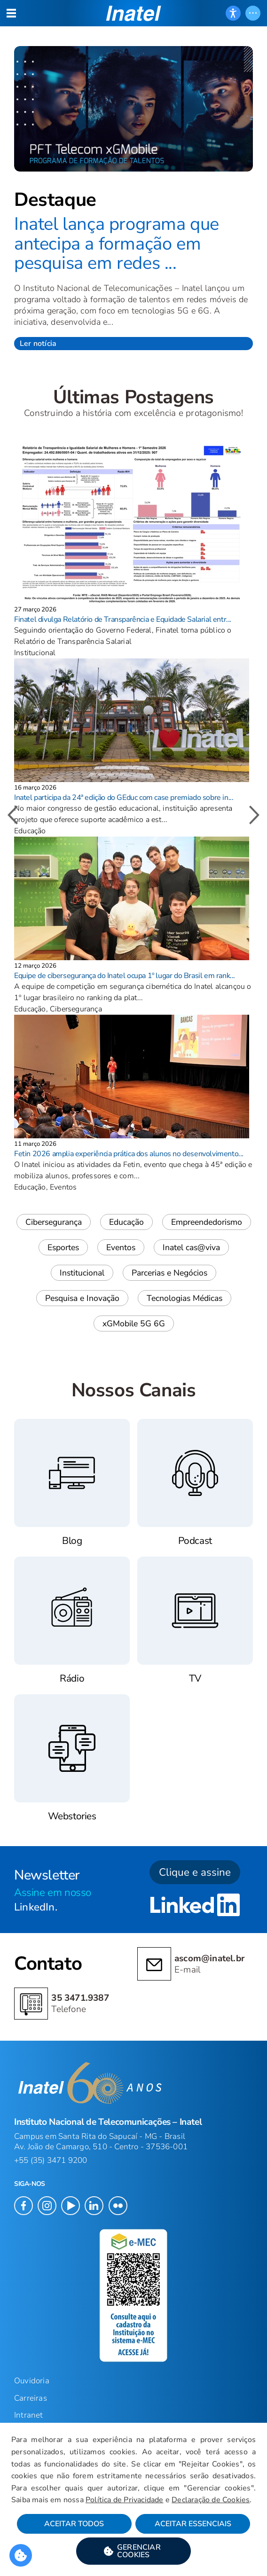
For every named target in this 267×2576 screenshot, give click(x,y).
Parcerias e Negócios (169, 1272)
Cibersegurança (53, 1222)
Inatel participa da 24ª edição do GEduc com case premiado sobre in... (123, 797)
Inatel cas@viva (191, 1247)
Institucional (82, 1272)
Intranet (28, 2415)
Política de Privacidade (125, 2500)
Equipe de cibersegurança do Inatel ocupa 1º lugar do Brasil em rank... (124, 976)
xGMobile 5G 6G (133, 1323)
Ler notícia (38, 343)
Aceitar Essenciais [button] (193, 2524)
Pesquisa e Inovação (82, 1298)
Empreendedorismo (206, 1222)
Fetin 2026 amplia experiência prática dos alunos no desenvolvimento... (128, 1154)
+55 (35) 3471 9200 (50, 2160)
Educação (126, 1222)
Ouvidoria (31, 2380)
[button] (133, 2551)
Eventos (120, 1247)
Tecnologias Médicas (184, 1298)
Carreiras (30, 2398)
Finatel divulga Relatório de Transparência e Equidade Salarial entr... (122, 619)
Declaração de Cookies (211, 2500)
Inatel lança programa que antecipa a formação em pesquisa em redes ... (116, 243)
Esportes (63, 1247)
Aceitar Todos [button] (74, 2524)
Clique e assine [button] (195, 1872)
